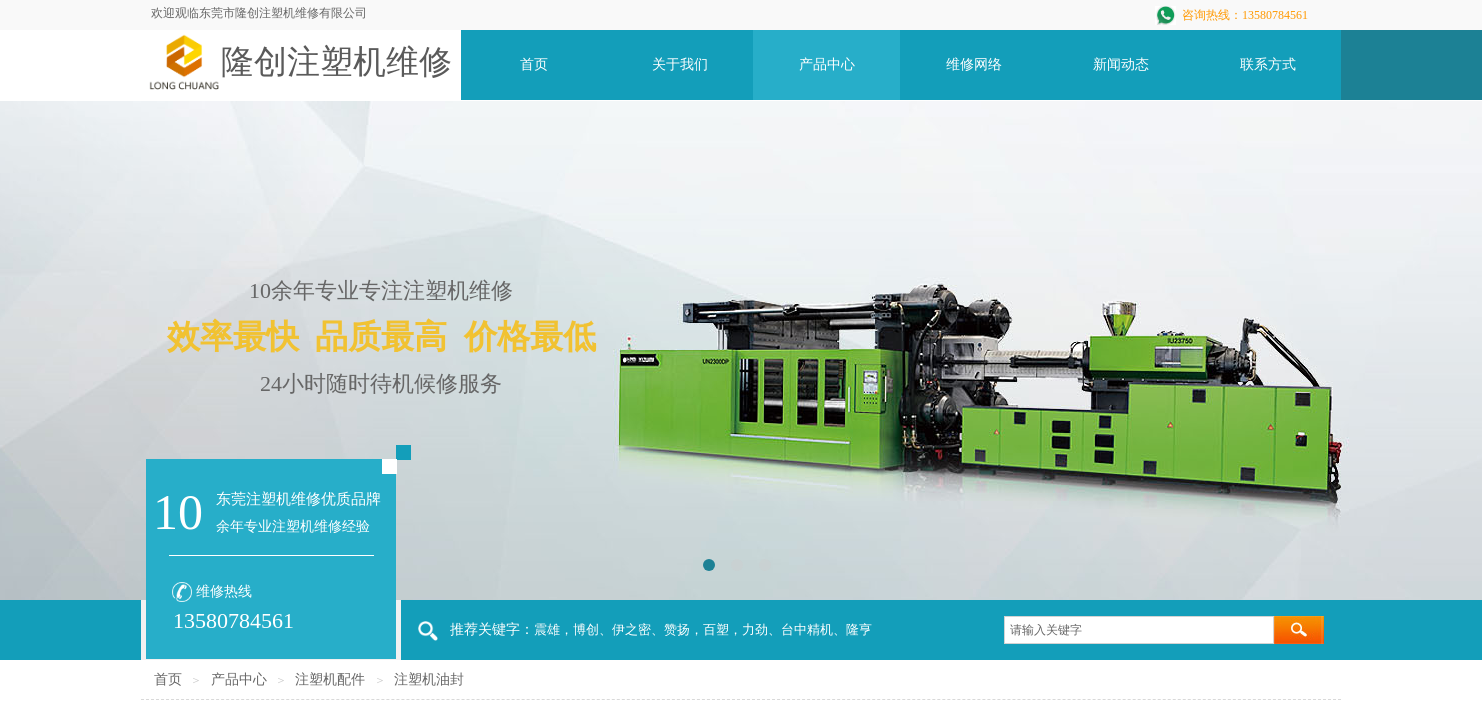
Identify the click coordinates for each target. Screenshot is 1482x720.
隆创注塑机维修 (336, 62)
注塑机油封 (429, 679)
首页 (168, 679)
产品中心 (239, 679)
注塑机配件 (330, 679)
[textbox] (1139, 630)
